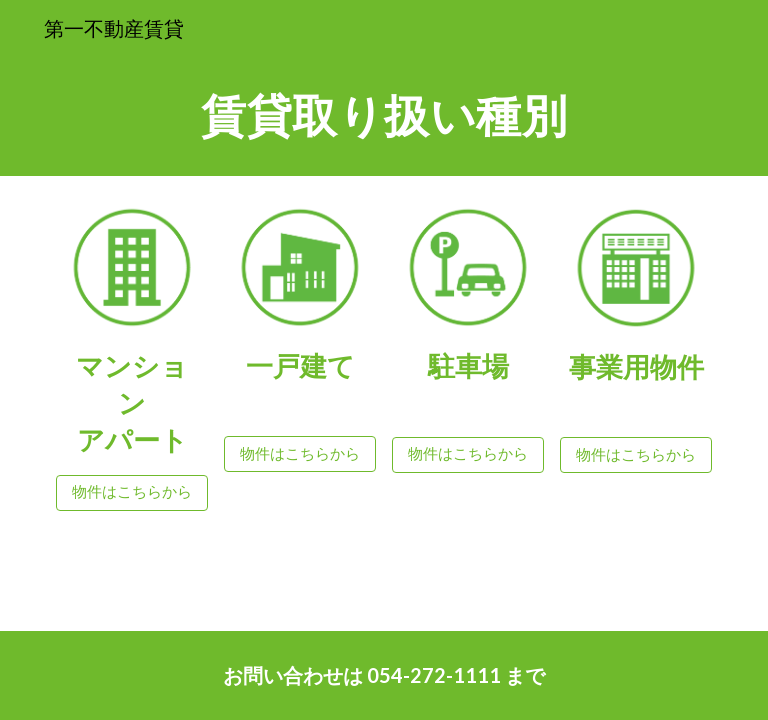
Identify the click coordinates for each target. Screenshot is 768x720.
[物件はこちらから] (131, 493)
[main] (383, 116)
